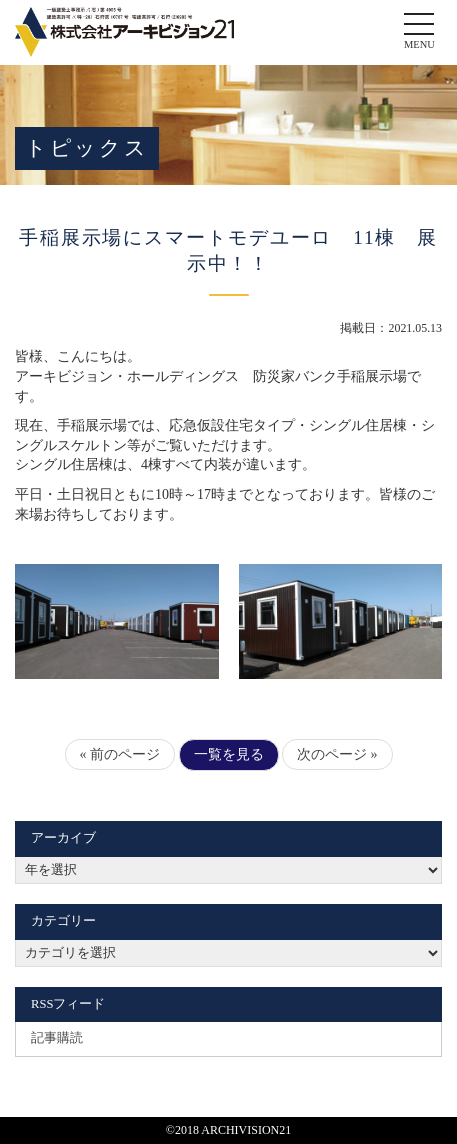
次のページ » (337, 754)
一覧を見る (229, 754)
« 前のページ (120, 754)
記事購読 (57, 1038)
